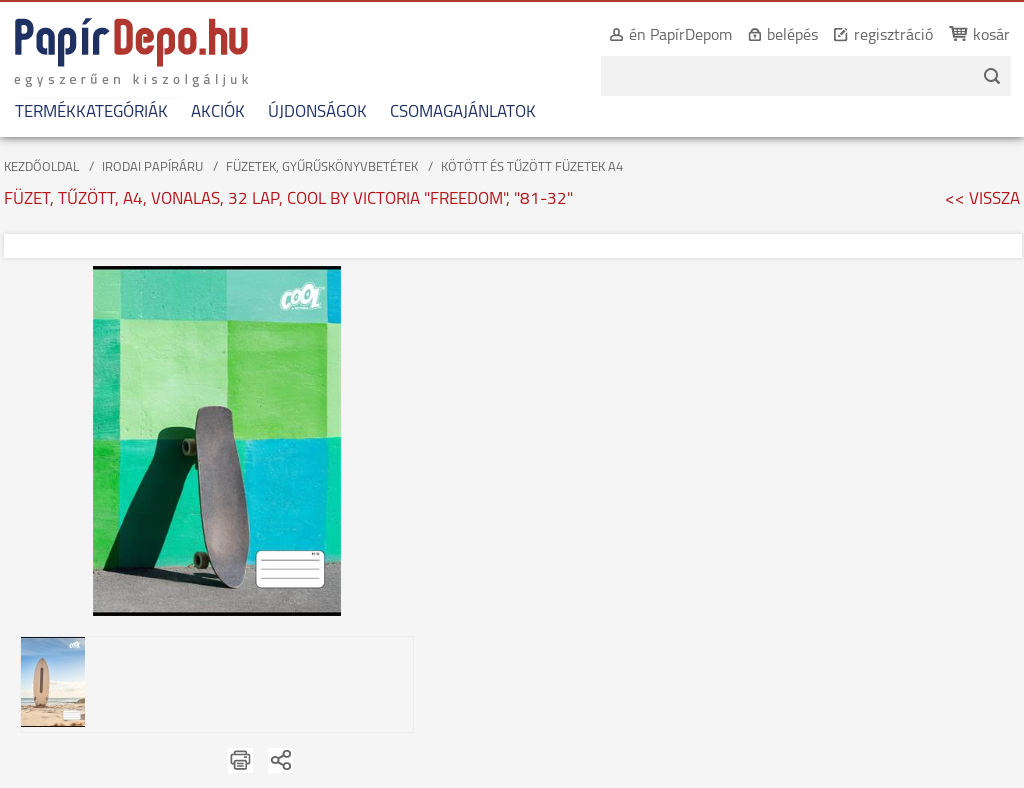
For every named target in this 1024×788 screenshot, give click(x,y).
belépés (792, 36)
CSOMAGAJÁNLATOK (463, 112)
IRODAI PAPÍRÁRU (152, 167)
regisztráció (893, 36)
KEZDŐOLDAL (41, 167)
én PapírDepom (680, 36)
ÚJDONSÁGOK (317, 112)
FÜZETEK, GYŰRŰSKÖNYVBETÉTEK (322, 167)
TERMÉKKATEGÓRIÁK (91, 112)
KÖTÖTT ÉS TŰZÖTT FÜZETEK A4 (532, 167)
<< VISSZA (982, 199)
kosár (991, 36)
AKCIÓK (218, 112)
